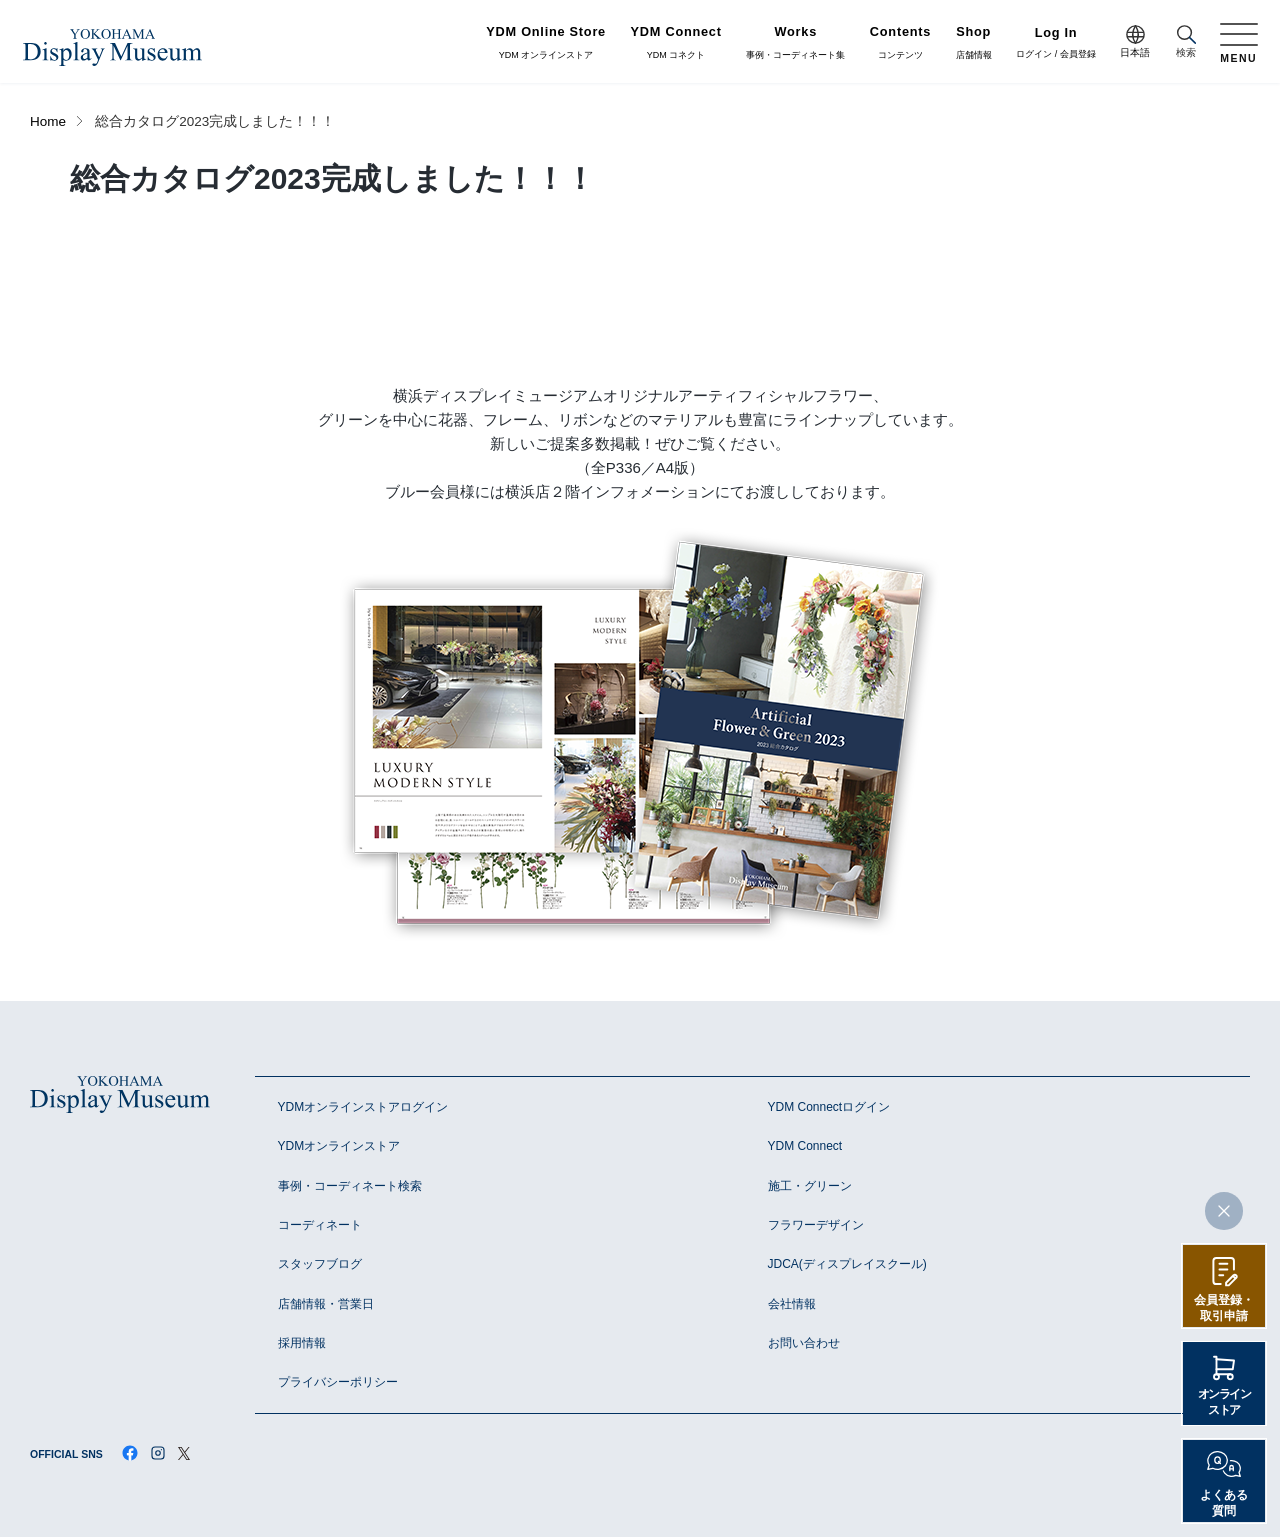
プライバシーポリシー (338, 1382)
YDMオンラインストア (339, 1146)
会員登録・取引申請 (1224, 1308)
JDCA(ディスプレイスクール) (847, 1264)
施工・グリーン (810, 1186)
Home (48, 121)
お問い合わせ (804, 1343)
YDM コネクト (676, 43)
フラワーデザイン (816, 1225)
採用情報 (302, 1343)
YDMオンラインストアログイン (363, 1107)
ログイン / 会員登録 (1056, 43)
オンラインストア (1224, 1402)
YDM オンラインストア (546, 43)
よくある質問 (1224, 1503)
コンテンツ (900, 43)
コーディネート (320, 1225)
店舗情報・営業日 (326, 1304)
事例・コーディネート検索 (350, 1186)
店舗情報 (974, 43)
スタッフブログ (320, 1264)
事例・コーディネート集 (795, 43)
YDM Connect (805, 1146)
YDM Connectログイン (829, 1107)
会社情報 (792, 1304)
